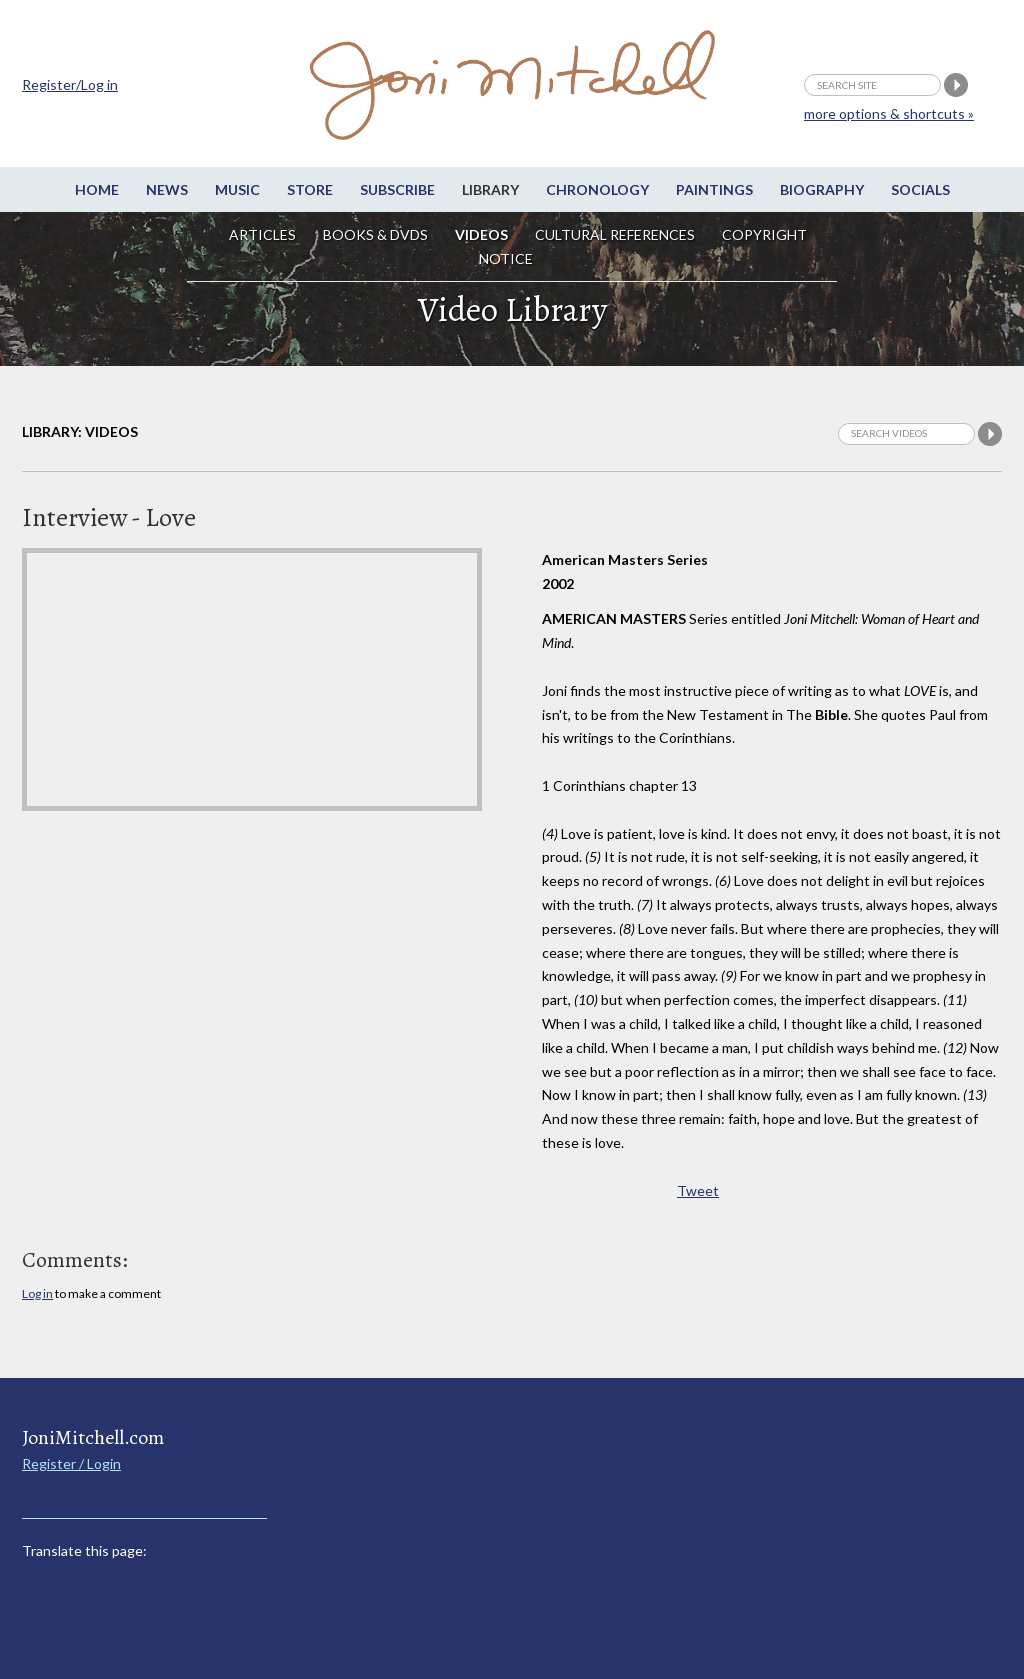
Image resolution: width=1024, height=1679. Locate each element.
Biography (822, 189)
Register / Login (71, 1463)
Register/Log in (70, 84)
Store (310, 189)
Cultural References (615, 234)
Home (97, 189)
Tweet (698, 1190)
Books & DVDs (375, 234)
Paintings (714, 189)
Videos (481, 234)
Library (490, 189)
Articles (262, 234)
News (167, 189)
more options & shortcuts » (889, 113)
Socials (920, 189)
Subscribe (397, 189)
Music (237, 189)
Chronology (597, 189)
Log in (37, 1293)
